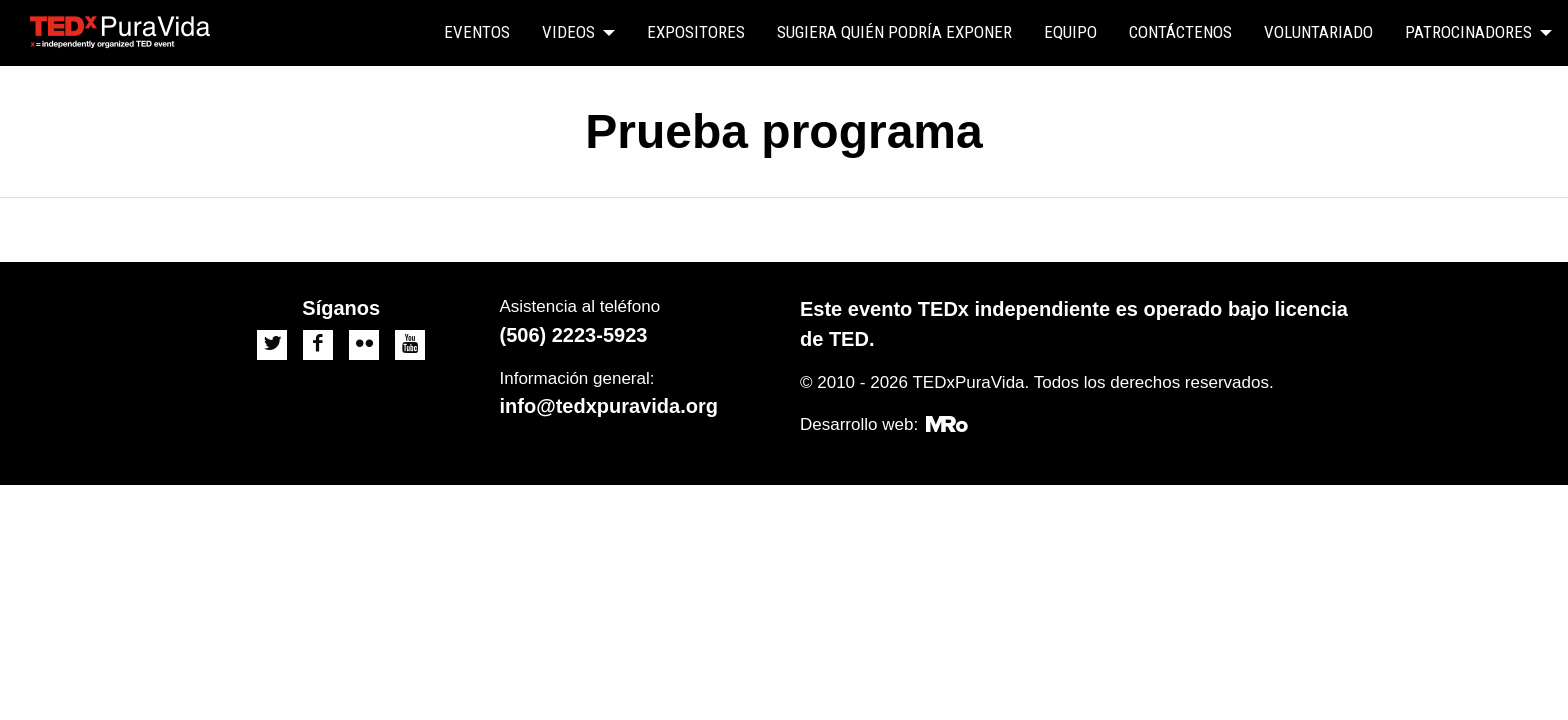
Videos (568, 32)
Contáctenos (1180, 32)
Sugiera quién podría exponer (894, 32)
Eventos (477, 32)
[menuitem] (477, 33)
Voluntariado (1318, 32)
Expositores (696, 32)
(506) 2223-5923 (574, 335)
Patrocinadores (1468, 32)
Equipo (1070, 32)
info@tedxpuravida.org (609, 406)
